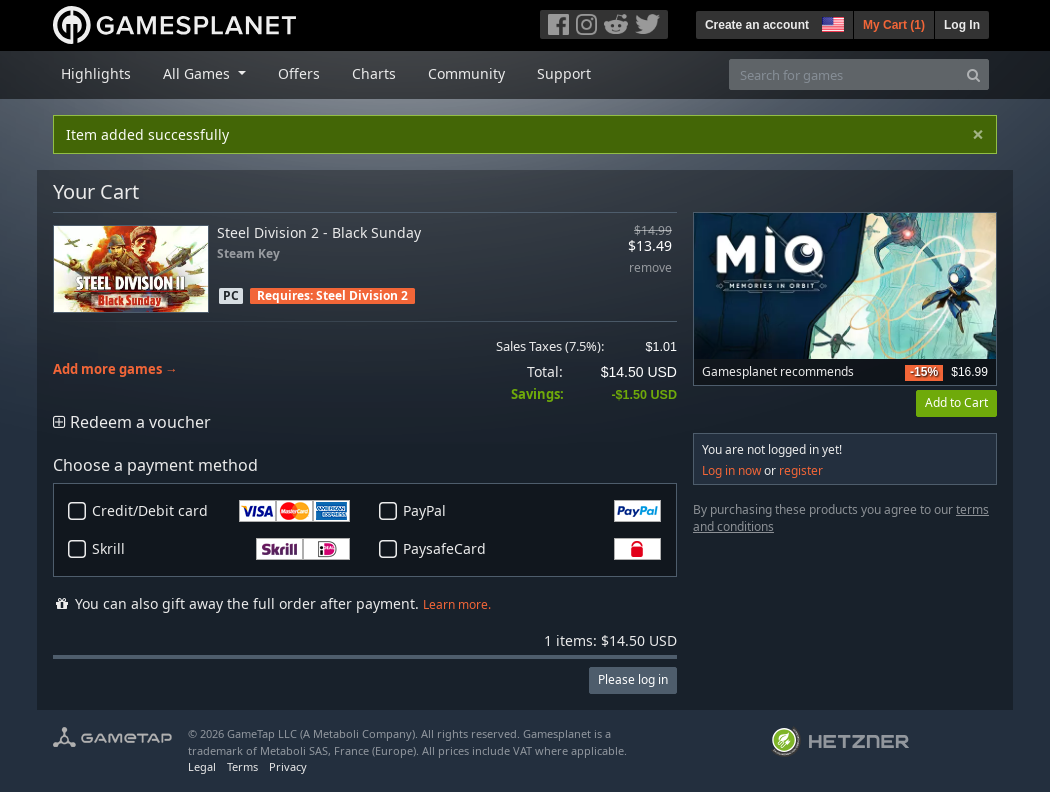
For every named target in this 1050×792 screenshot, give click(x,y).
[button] (831, 22)
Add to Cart (956, 402)
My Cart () (894, 25)
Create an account (757, 25)
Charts (374, 73)
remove (650, 268)
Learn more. (457, 604)
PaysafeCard (532, 549)
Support (564, 73)
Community (466, 73)
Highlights (96, 73)
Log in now (731, 470)
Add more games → (115, 369)
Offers (299, 73)
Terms (242, 766)
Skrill (221, 549)
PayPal (532, 511)
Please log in (633, 679)
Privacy (288, 766)
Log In (962, 25)
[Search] (973, 74)
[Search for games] (844, 74)
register (801, 470)
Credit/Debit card (221, 511)
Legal (202, 766)
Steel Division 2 (362, 295)
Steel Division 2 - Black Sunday (319, 232)
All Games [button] (198, 73)
